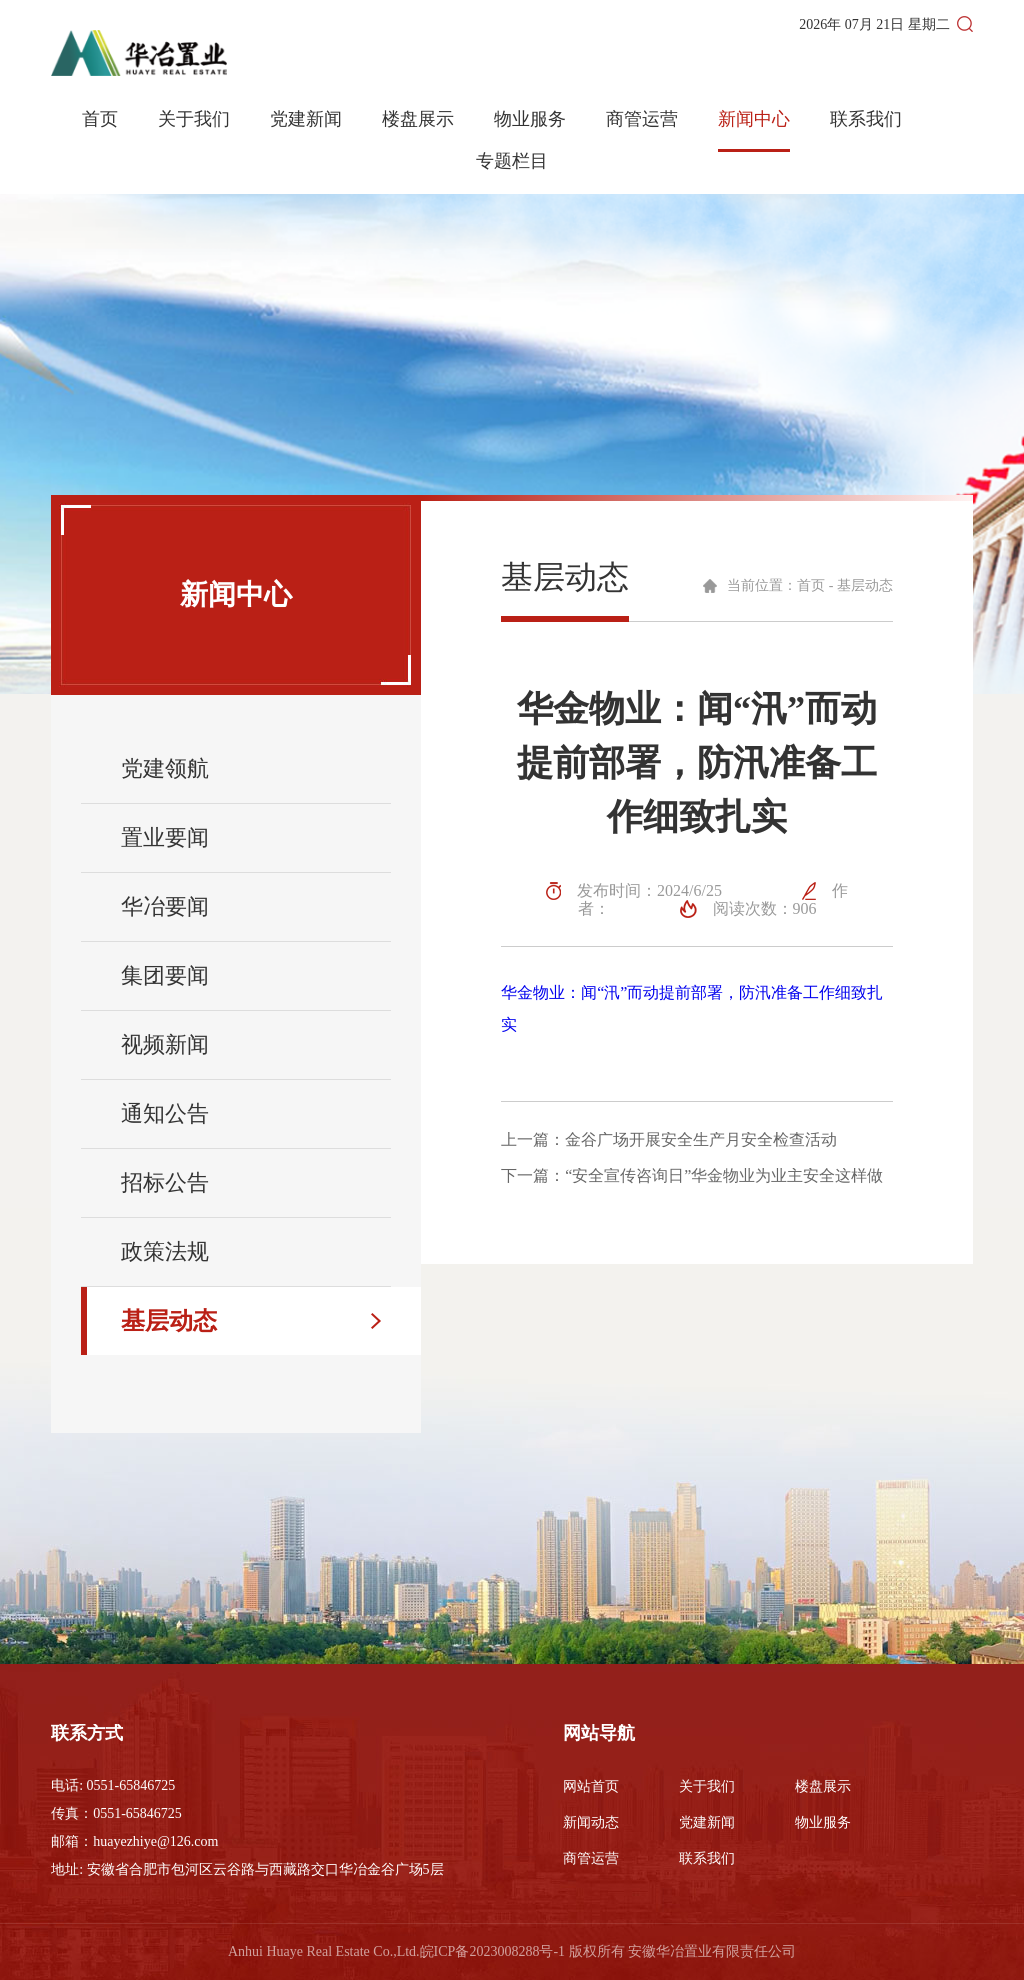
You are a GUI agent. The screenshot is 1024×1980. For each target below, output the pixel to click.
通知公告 (165, 1113)
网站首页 (591, 1786)
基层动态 (169, 1321)
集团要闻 (165, 975)
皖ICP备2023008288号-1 (492, 1951)
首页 (100, 119)
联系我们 (866, 119)
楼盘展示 (418, 119)
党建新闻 (306, 119)
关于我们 (194, 119)
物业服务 (530, 119)
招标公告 (165, 1182)
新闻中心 (754, 119)
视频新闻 (165, 1044)
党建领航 (165, 768)
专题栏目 (512, 161)
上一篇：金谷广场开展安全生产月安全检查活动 (669, 1140)
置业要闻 (165, 837)
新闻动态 (591, 1822)
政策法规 (165, 1251)
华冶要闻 (165, 906)
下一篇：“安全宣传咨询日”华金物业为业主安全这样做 (692, 1176)
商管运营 (642, 119)
